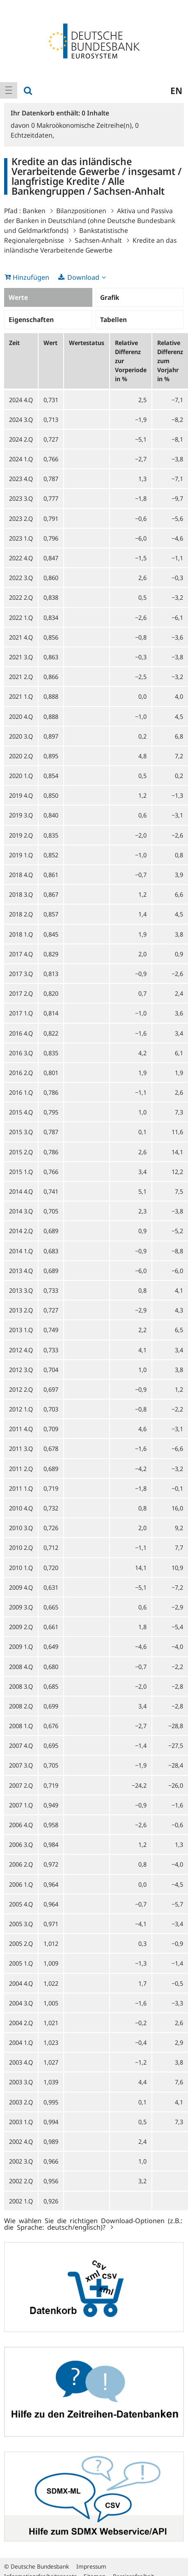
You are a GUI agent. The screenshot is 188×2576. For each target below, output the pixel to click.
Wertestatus (86, 342)
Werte (18, 297)
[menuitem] (8, 90)
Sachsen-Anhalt (98, 240)
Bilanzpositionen (81, 210)
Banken (34, 210)
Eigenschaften (31, 319)
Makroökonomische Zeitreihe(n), (83, 125)
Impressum (91, 2566)
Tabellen (113, 319)
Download (83, 277)
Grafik (109, 297)
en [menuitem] (176, 90)
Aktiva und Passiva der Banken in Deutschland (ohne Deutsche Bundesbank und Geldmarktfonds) (89, 220)
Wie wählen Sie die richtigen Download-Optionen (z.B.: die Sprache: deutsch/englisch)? (93, 2223)
